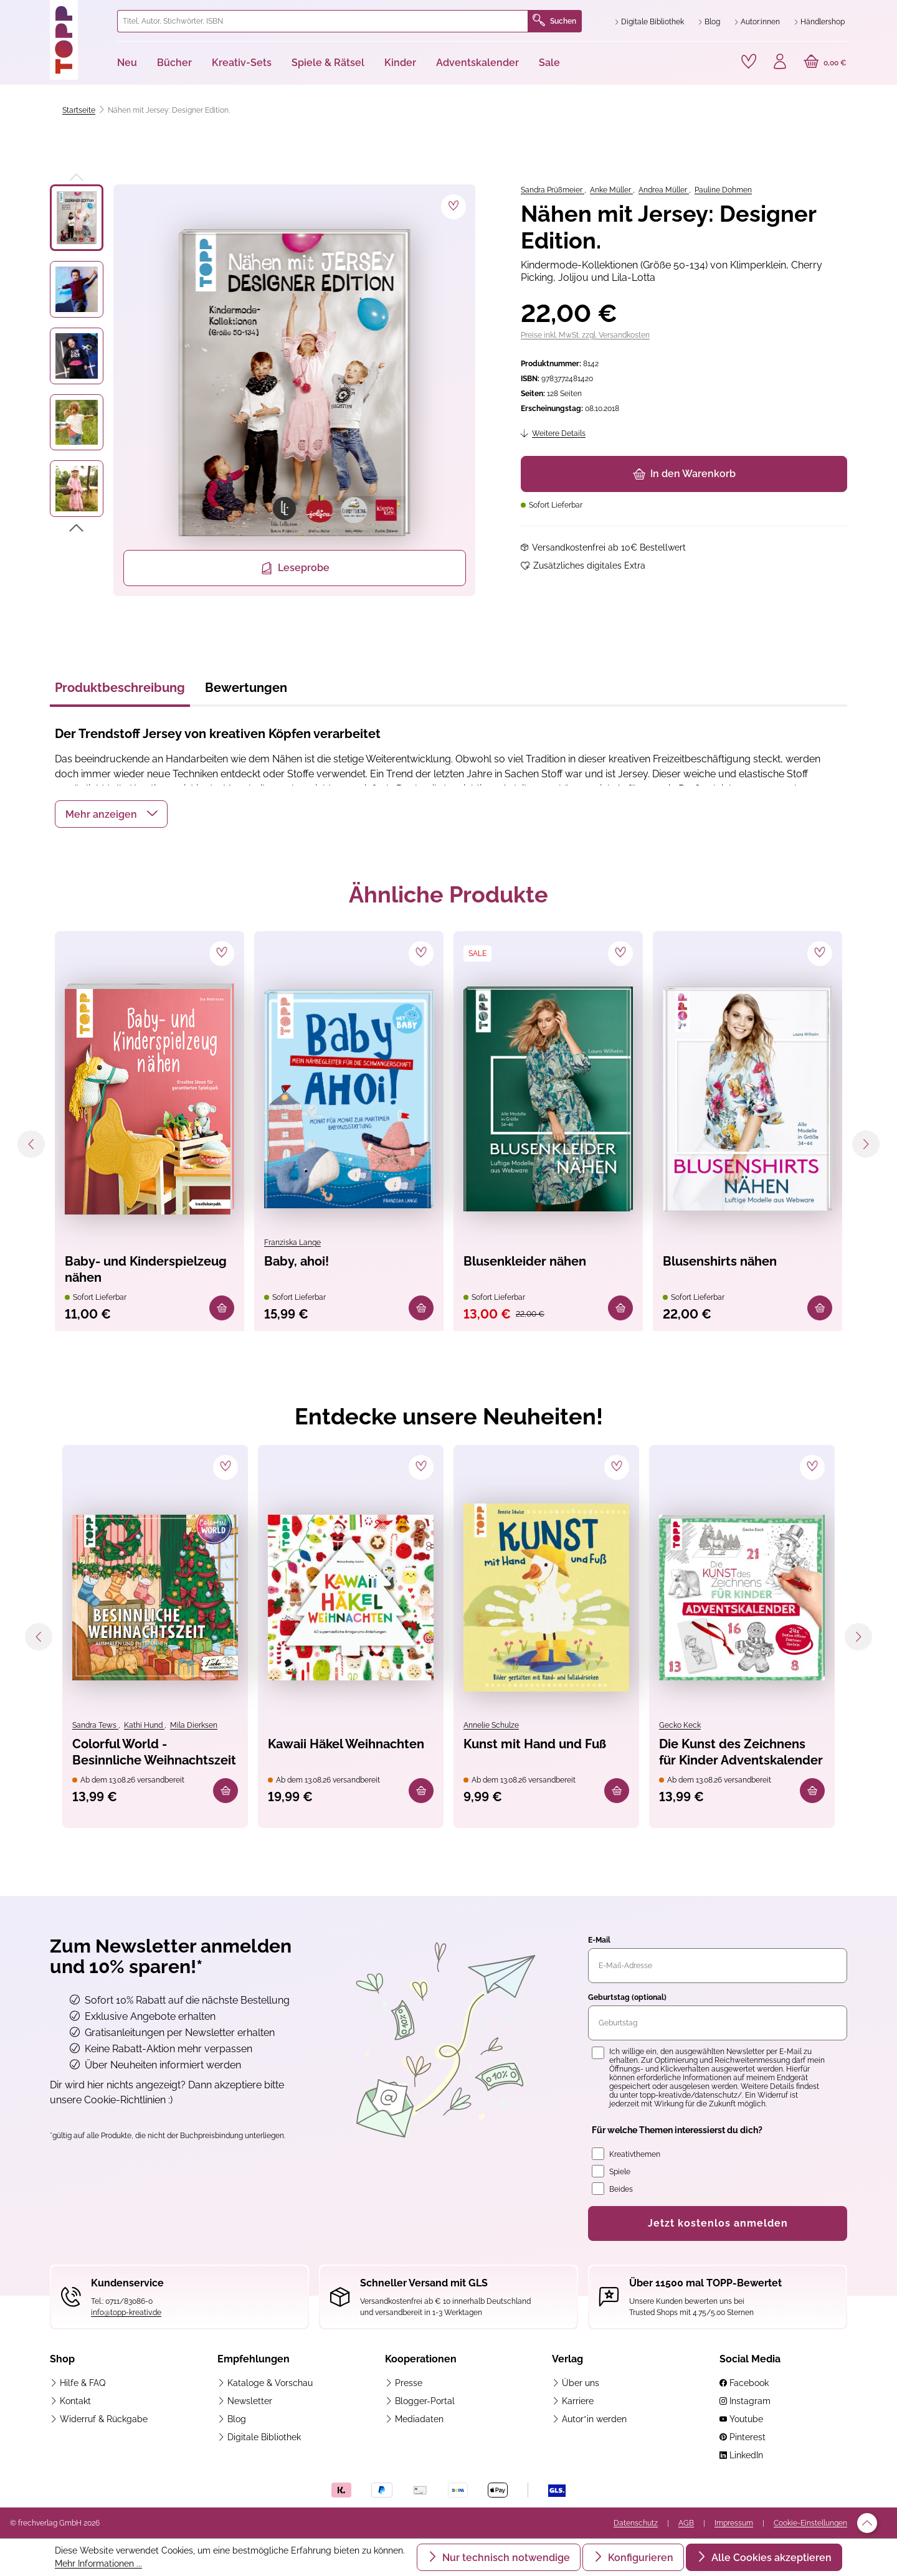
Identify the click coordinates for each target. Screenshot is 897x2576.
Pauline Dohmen (723, 190)
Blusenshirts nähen (720, 1261)
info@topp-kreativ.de (126, 2312)
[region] (263, 390)
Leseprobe (295, 568)
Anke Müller (611, 190)
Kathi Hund (144, 1725)
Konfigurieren (639, 2558)
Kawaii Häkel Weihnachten (346, 1743)
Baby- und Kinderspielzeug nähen (146, 1269)
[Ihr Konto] (780, 63)
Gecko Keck (680, 1725)
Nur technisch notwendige (505, 2558)
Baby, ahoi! (296, 1261)
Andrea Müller (663, 190)
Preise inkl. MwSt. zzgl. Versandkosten (585, 335)
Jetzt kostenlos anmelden (718, 2223)
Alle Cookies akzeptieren (770, 2558)
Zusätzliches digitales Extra (589, 566)
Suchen (554, 21)
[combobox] (322, 21)
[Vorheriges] (77, 175)
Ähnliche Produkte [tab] (448, 894)
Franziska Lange (292, 1242)
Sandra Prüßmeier (552, 190)
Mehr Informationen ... (98, 2564)
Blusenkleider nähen (524, 1261)
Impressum (733, 2523)
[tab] (120, 691)
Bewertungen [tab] (246, 687)
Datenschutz (636, 2523)
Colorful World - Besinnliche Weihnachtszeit (154, 1752)
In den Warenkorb (684, 474)
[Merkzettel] (749, 62)
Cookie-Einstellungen (810, 2523)
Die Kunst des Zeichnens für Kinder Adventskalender (741, 1752)
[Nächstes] (77, 530)
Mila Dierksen (193, 1725)
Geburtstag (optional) (627, 1997)
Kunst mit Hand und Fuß (534, 1743)
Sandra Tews (95, 1725)
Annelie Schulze (491, 1725)
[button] (111, 814)
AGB (686, 2523)
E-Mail (599, 1940)
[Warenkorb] (825, 63)
